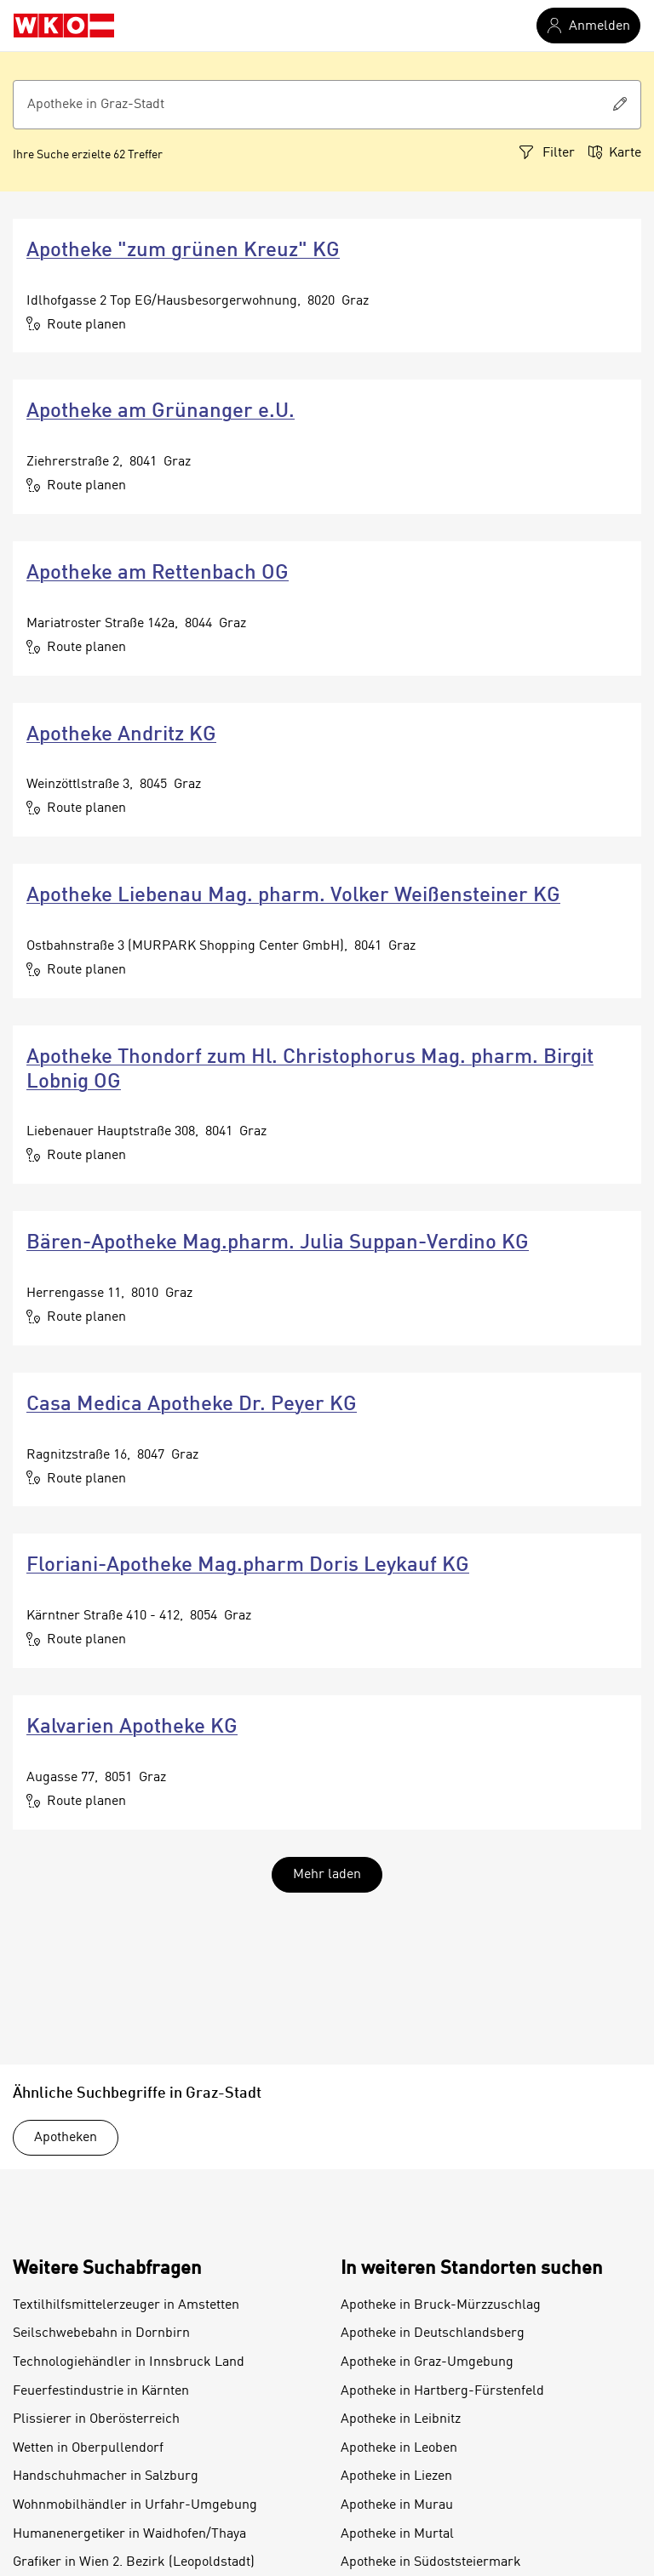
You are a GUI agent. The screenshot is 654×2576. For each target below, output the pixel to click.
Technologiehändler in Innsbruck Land (128, 2362)
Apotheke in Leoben (399, 2448)
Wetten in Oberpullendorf (88, 2448)
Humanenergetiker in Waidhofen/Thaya (129, 2534)
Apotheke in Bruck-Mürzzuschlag (441, 2305)
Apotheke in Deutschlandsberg (433, 2333)
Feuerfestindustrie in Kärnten (101, 2391)
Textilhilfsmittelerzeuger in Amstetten (126, 2305)
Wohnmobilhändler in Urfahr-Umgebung (135, 2505)
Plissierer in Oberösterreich (96, 2419)
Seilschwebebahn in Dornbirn (101, 2333)
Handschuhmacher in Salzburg (105, 2476)
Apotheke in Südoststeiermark (431, 2562)
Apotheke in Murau (397, 2505)
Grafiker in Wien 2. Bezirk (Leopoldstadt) (134, 2562)
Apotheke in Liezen (396, 2476)
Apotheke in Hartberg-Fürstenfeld (442, 2391)
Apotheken (65, 2138)
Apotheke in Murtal (397, 2534)
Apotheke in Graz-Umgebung (427, 2362)
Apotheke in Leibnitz (401, 2419)
